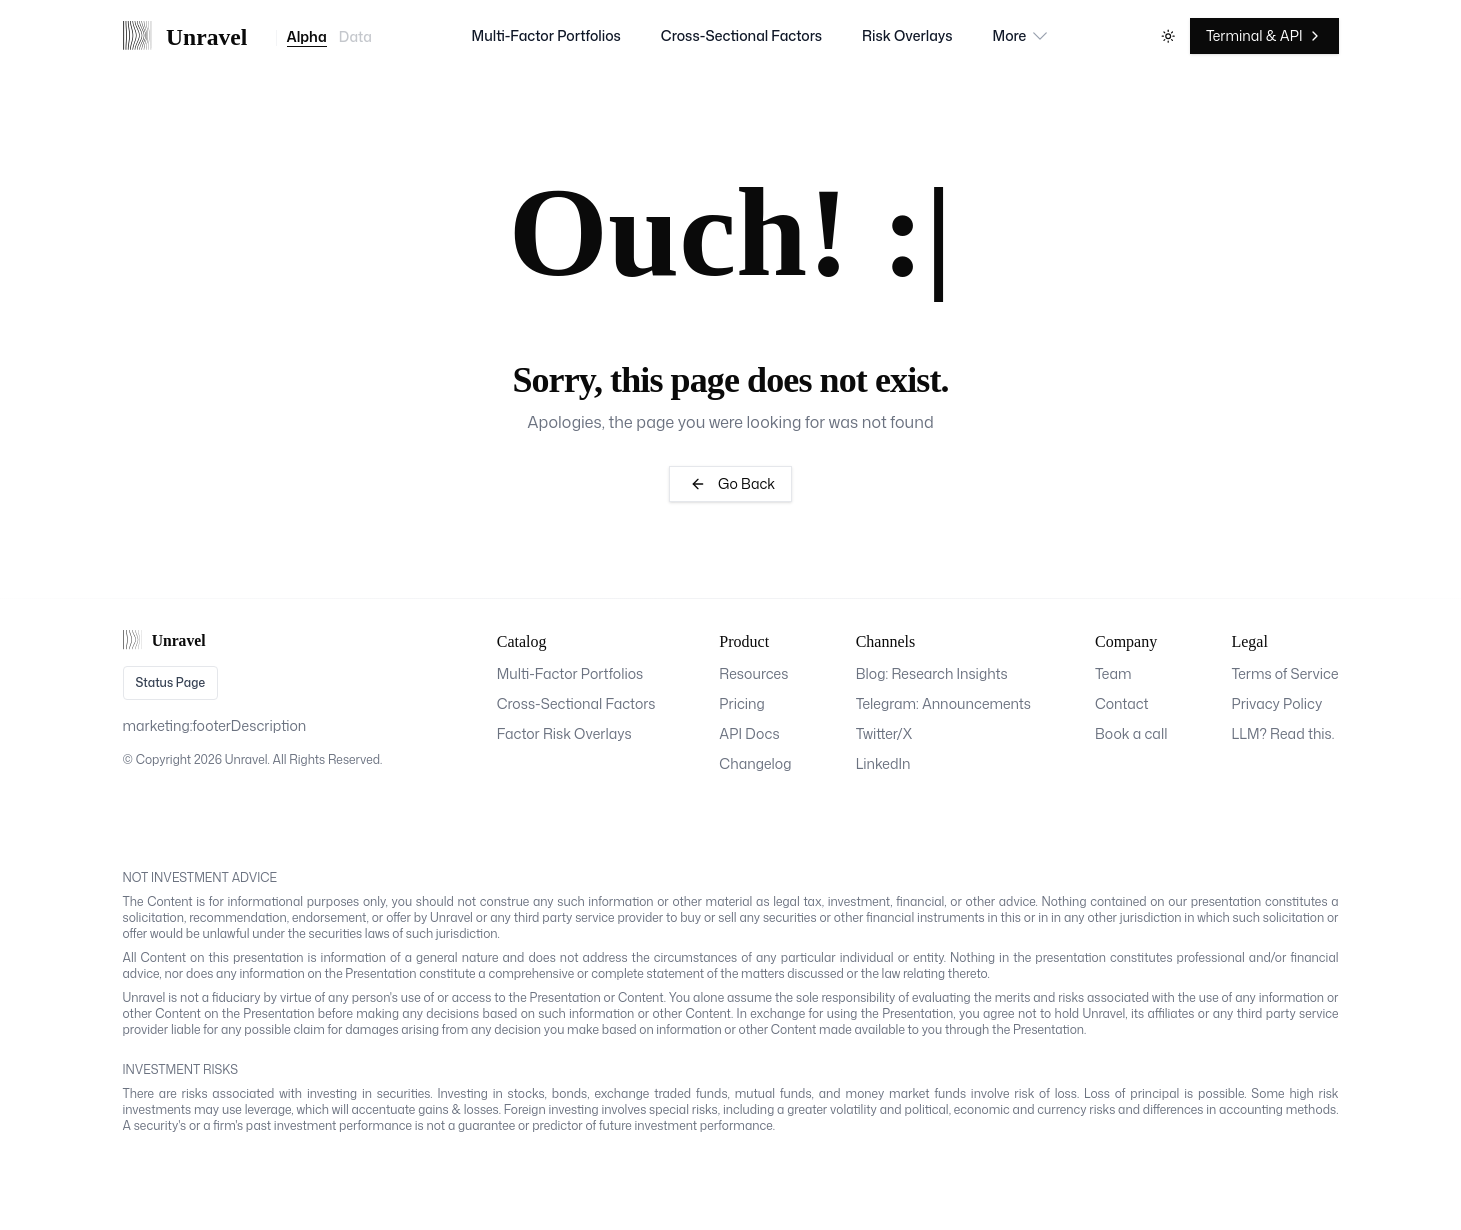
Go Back (730, 483)
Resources (753, 673)
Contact (1122, 703)
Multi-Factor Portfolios (546, 35)
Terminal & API (1264, 35)
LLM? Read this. (1282, 733)
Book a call (1131, 733)
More (1022, 36)
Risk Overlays (907, 35)
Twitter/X (884, 733)
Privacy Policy (1276, 703)
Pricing (742, 703)
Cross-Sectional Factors (741, 35)
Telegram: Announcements (943, 703)
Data (355, 38)
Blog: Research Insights (932, 673)
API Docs (749, 733)
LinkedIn (883, 763)
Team (1113, 673)
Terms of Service (1284, 673)
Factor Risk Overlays (564, 733)
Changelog (755, 763)
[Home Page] (194, 36)
